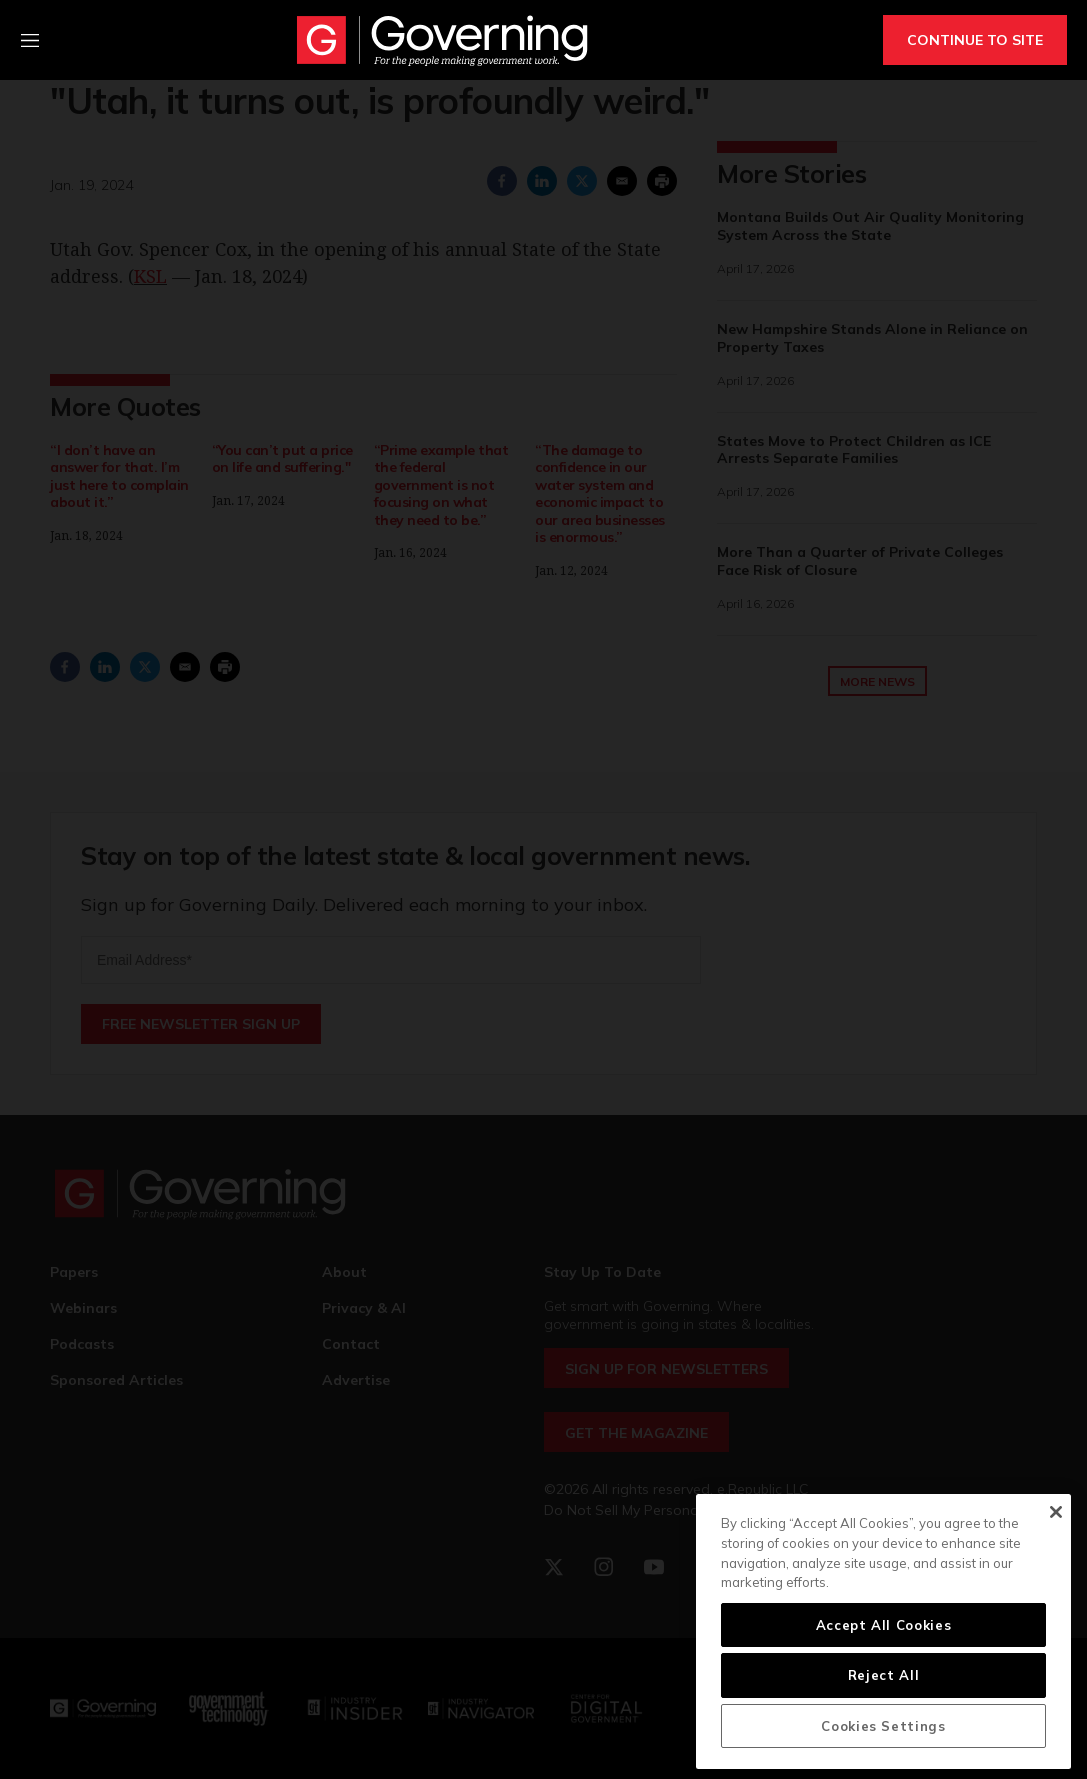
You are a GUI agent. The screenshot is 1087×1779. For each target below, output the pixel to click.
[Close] (1055, 1512)
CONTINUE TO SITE (975, 40)
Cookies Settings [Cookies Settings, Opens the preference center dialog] (883, 1726)
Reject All (884, 1675)
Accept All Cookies (884, 1625)
